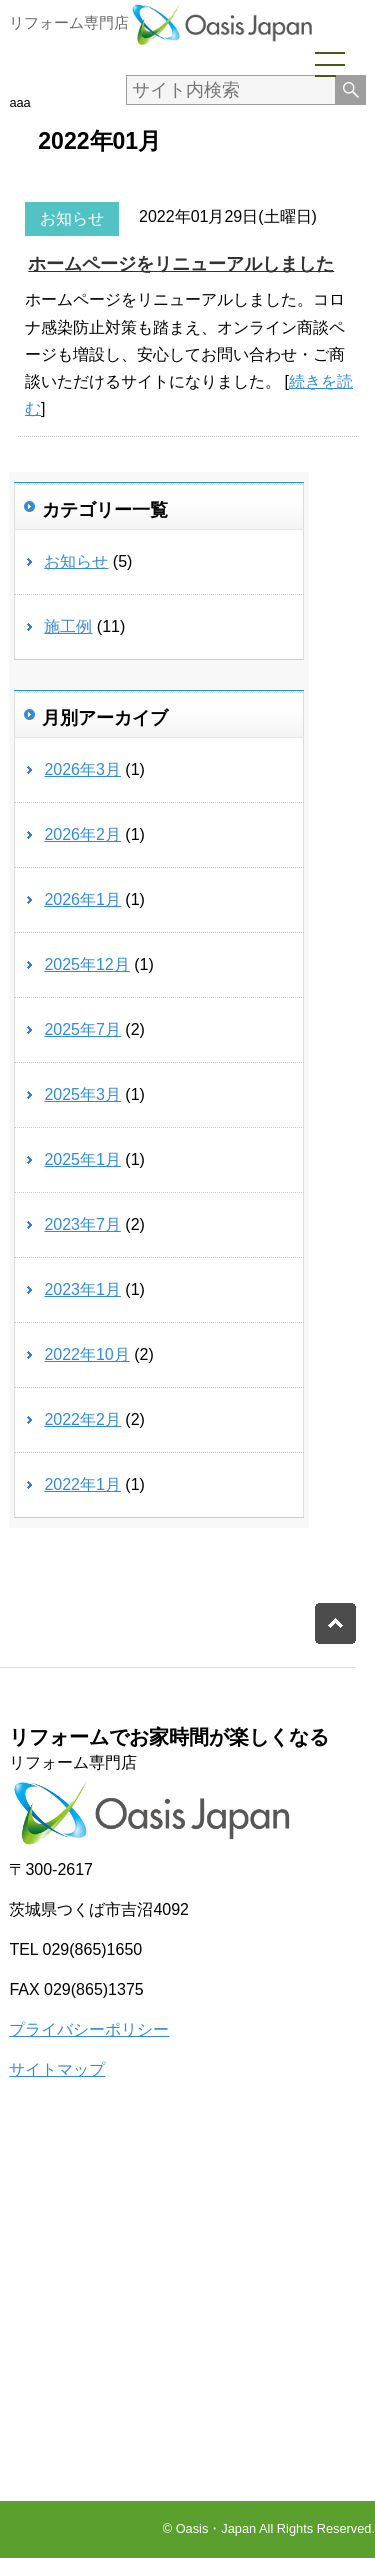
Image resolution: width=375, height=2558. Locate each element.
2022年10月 (86, 1354)
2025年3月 (82, 1094)
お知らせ (72, 218)
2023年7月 (82, 1224)
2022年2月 (82, 1419)
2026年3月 (82, 769)
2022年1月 (82, 1484)
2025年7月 (82, 1029)
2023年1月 (82, 1289)
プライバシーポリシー (89, 2029)
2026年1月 (82, 899)
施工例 (68, 626)
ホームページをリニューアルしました (181, 264)
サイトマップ (57, 2069)
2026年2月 (82, 834)
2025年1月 (82, 1159)
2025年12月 (86, 964)
